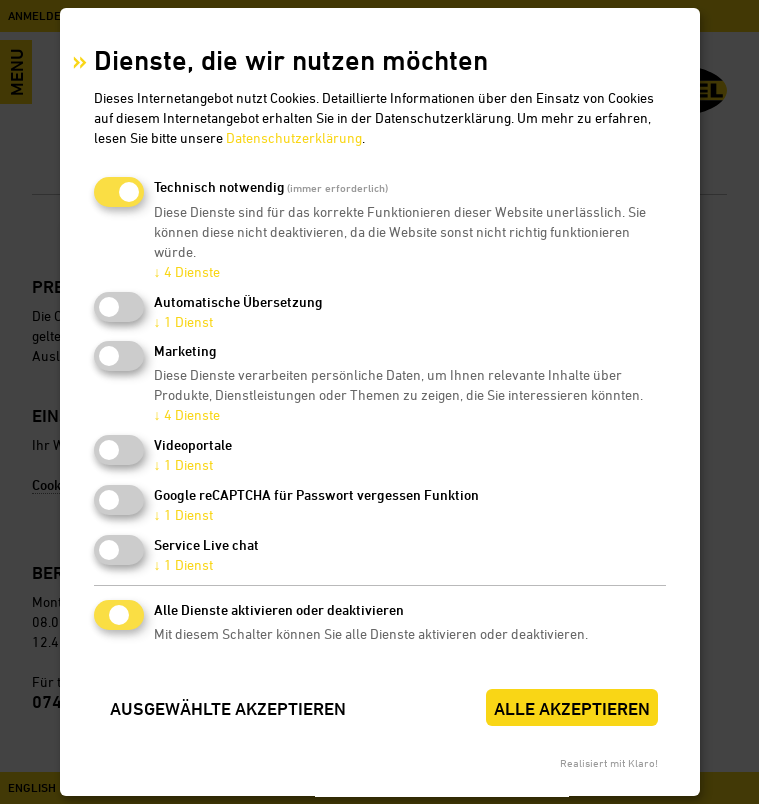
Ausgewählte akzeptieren (228, 708)
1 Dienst (183, 321)
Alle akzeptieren (572, 708)
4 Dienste (187, 271)
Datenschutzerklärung (294, 137)
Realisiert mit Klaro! (609, 762)
